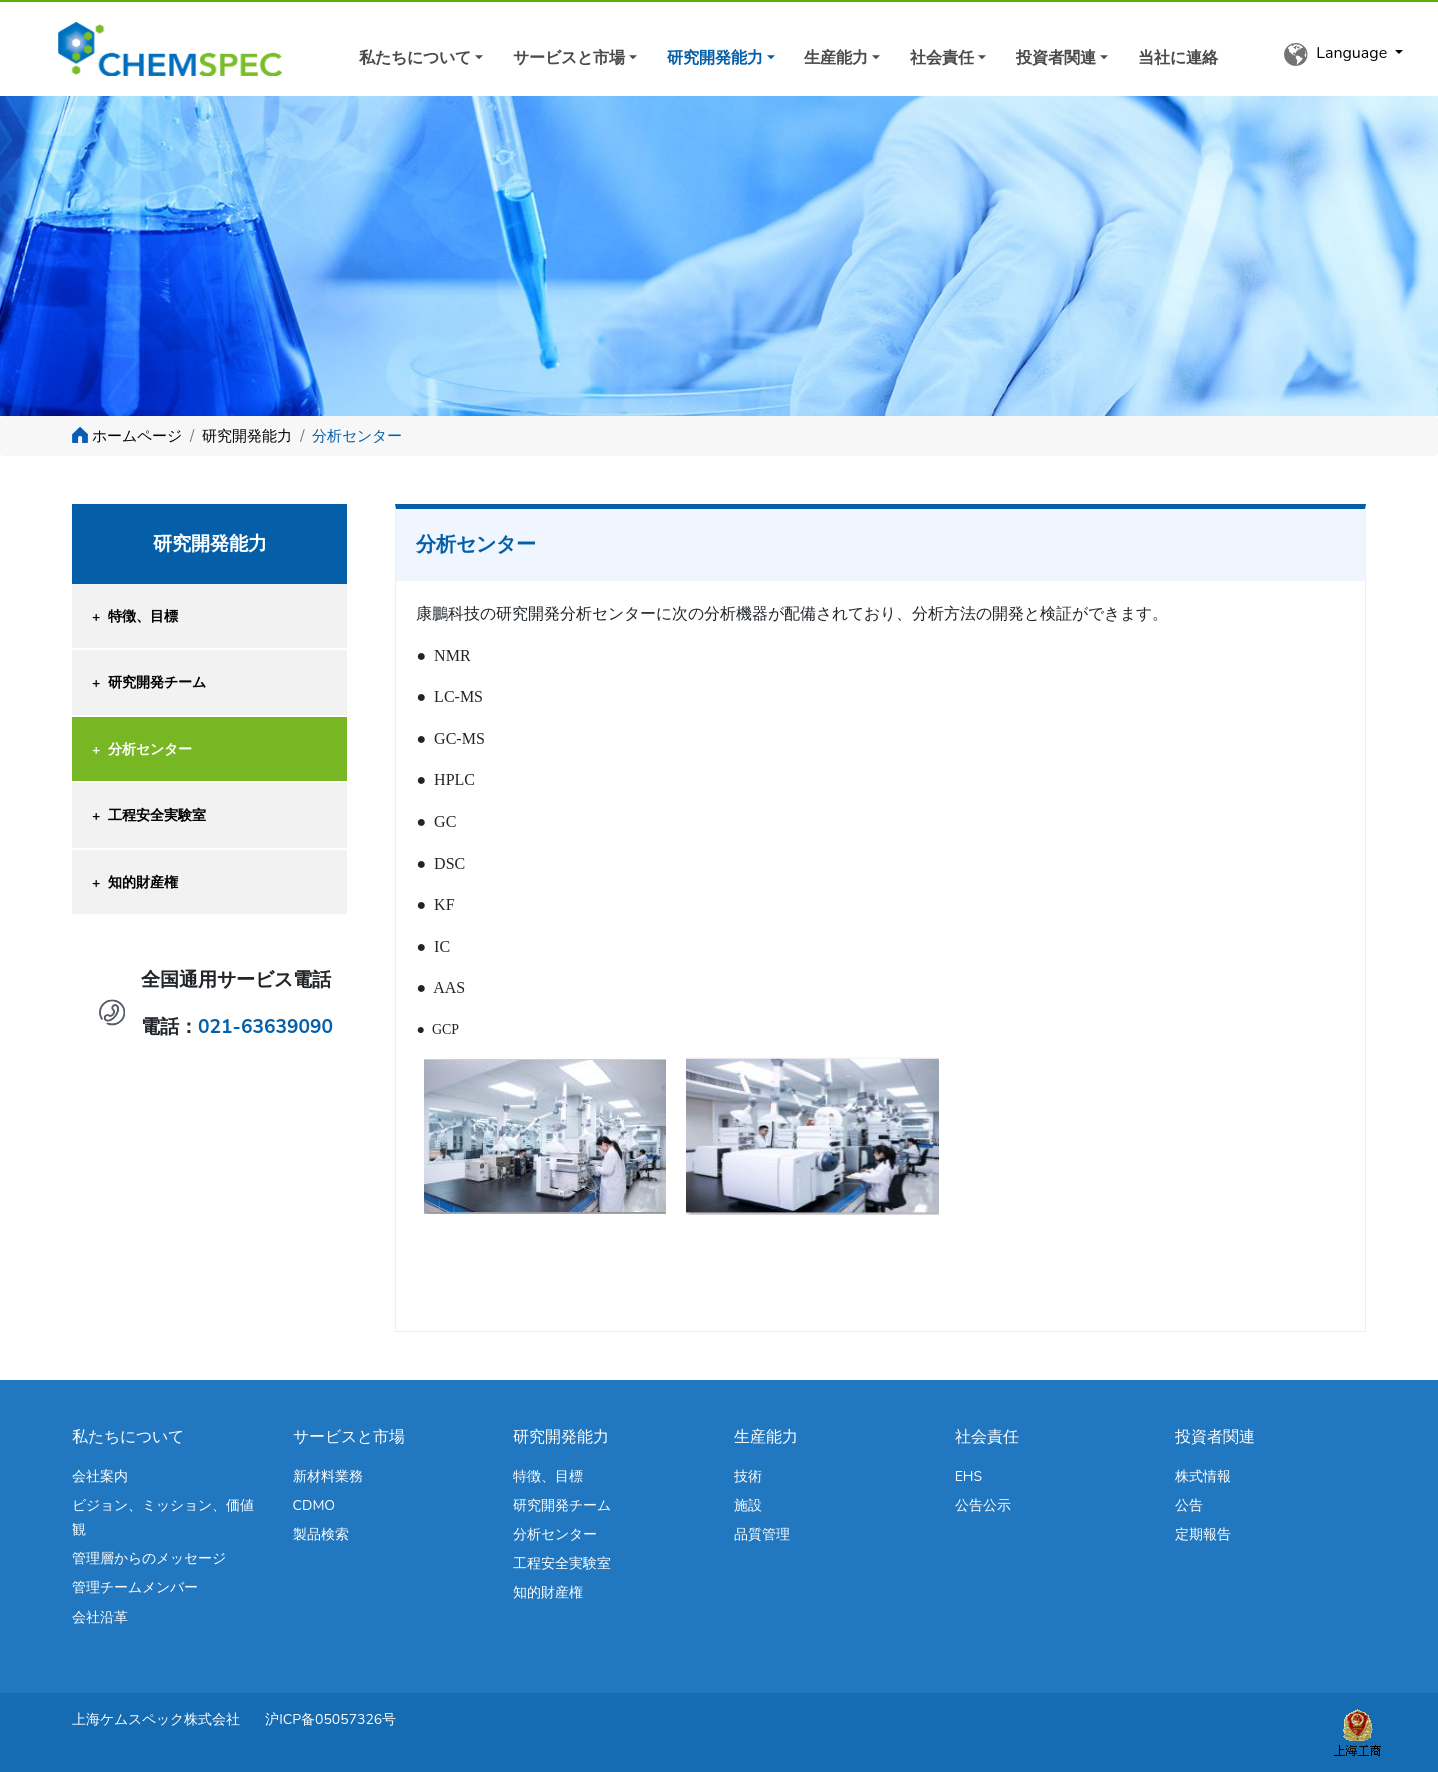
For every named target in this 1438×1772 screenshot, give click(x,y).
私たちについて (415, 58)
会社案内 (100, 1476)
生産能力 (836, 58)
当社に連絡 (1178, 58)
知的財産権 (135, 882)
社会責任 (942, 58)
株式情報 (1203, 1476)
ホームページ (137, 436)
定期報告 (1203, 1534)
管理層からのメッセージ (149, 1558)
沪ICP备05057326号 (330, 1719)
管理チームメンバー (135, 1587)
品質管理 (762, 1534)
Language (1337, 54)
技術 (748, 1476)
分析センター (142, 749)
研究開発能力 (715, 58)
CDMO (314, 1505)
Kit (185, 49)
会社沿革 (100, 1617)
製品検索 (321, 1534)
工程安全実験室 (149, 815)
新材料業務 (328, 1476)
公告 (1189, 1505)
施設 (748, 1505)
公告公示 (983, 1505)
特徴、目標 (135, 616)
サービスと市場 (569, 58)
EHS (968, 1476)
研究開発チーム (149, 682)
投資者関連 (1056, 58)
